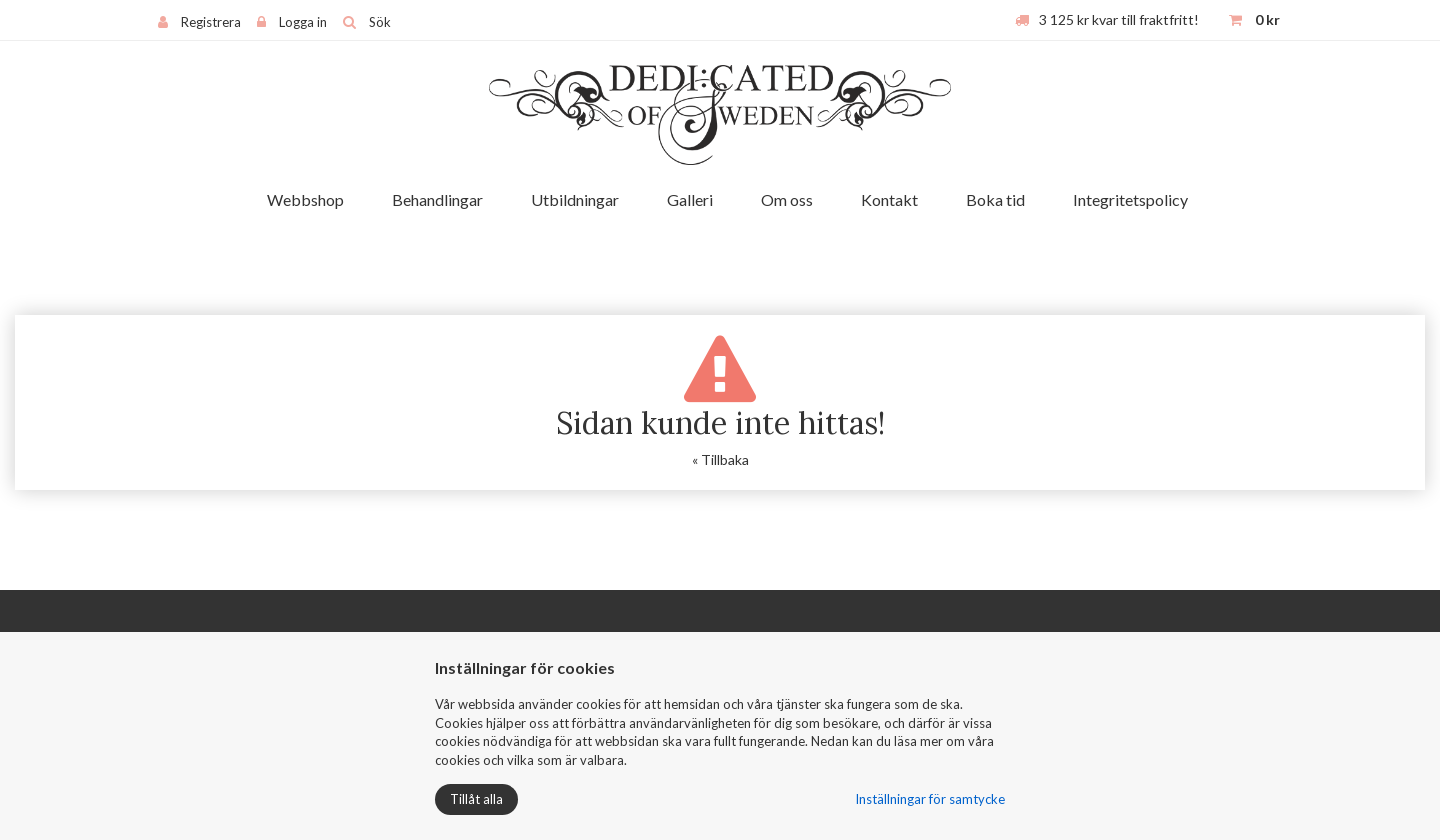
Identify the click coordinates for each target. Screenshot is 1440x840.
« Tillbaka (720, 459)
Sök (380, 22)
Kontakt (889, 199)
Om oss (787, 199)
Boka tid (995, 199)
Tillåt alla (476, 799)
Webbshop (305, 199)
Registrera (211, 22)
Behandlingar (437, 199)
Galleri (690, 199)
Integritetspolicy (1130, 199)
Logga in (303, 22)
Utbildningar (575, 199)
